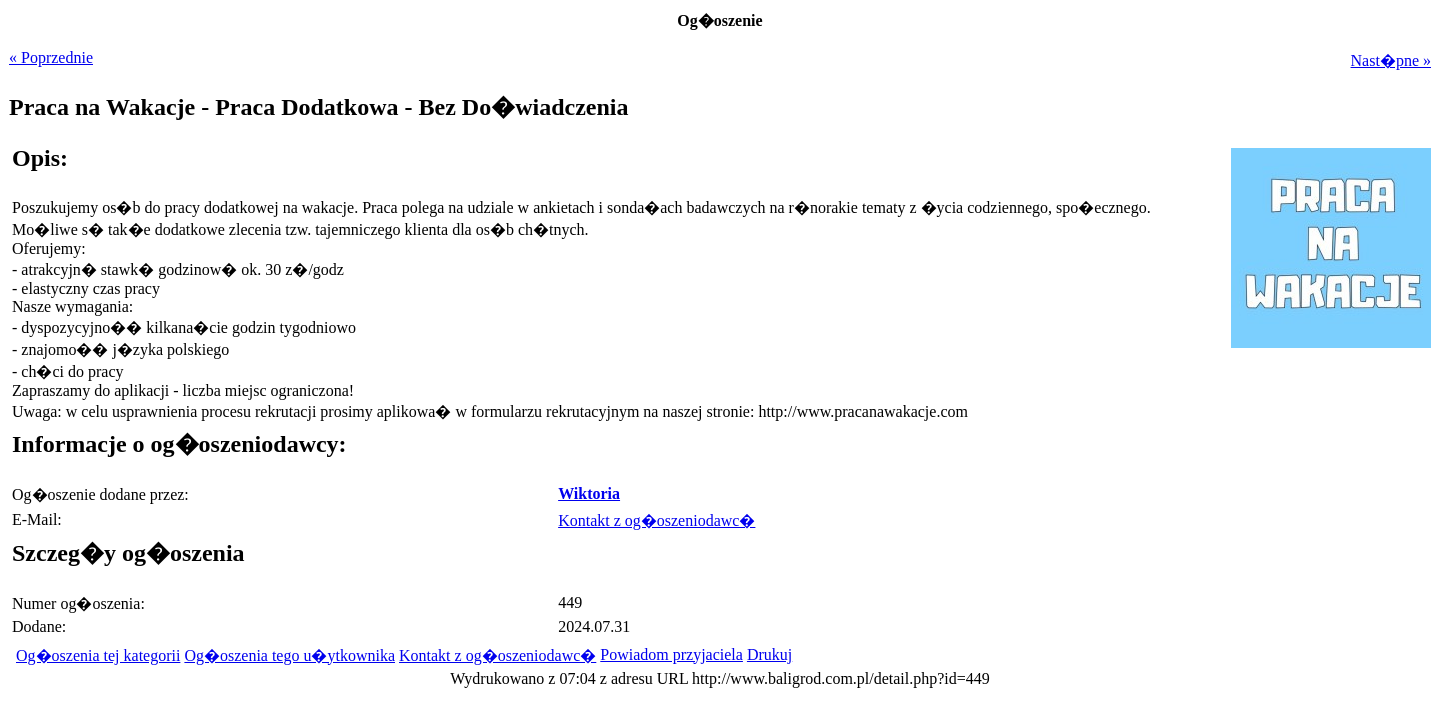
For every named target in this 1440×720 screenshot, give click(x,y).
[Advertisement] (1306, 491)
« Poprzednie (51, 57)
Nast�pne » (1391, 60)
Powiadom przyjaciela (671, 654)
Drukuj (769, 654)
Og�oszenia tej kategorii (98, 655)
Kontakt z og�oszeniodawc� (656, 520)
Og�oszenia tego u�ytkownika (289, 655)
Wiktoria (589, 493)
